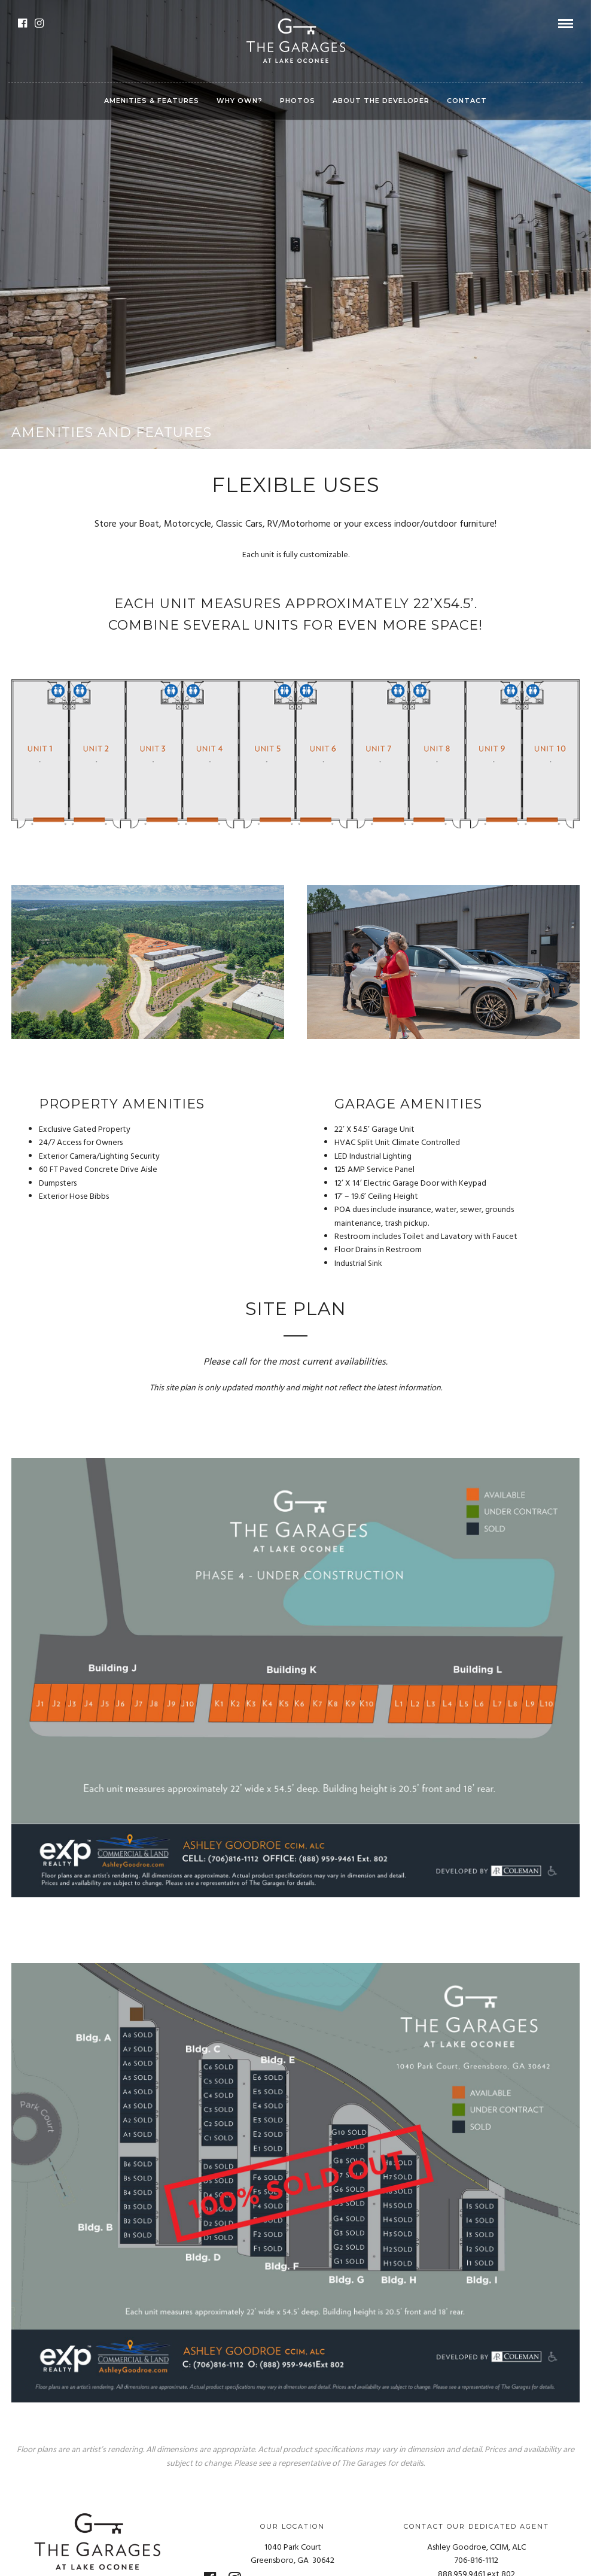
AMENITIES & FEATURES (151, 100)
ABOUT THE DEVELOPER (381, 100)
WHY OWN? (240, 100)
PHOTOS (297, 100)
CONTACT (467, 100)
